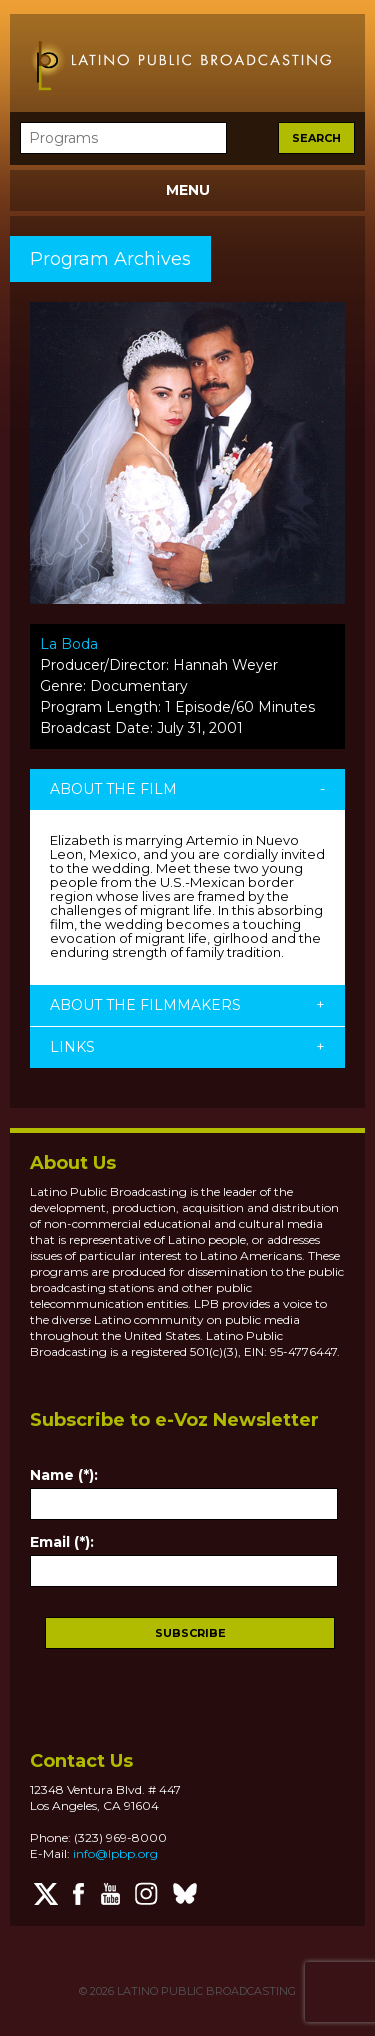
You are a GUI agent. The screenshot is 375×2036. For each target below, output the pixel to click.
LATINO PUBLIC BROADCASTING (205, 1991)
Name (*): (64, 1475)
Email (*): (62, 1542)
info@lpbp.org (115, 1853)
